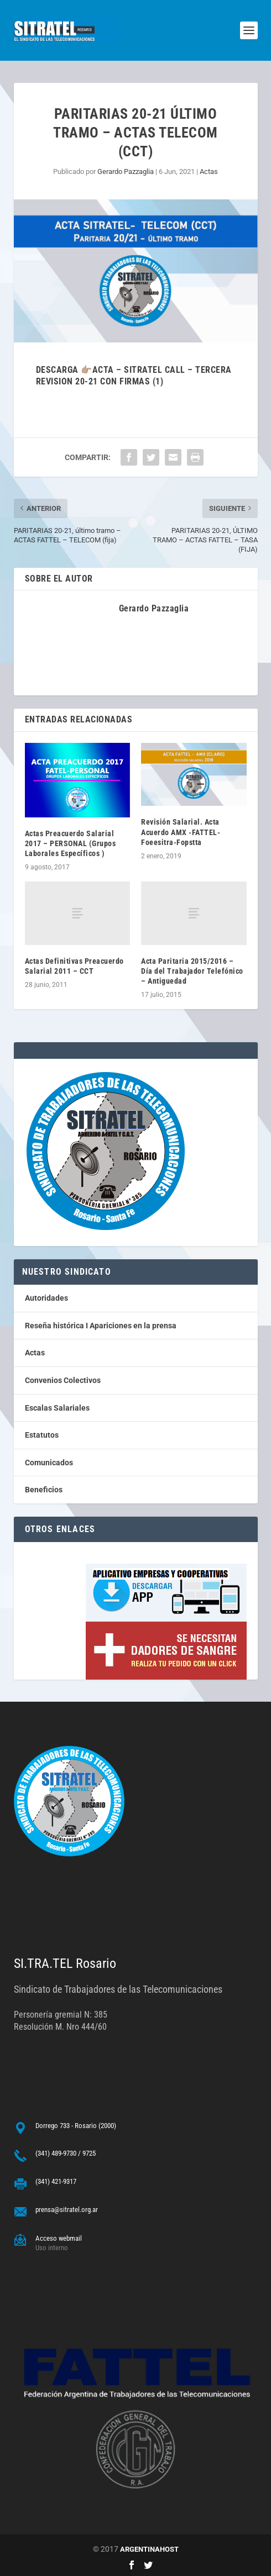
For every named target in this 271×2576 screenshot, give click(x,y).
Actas (209, 171)
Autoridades (46, 1298)
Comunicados (49, 1462)
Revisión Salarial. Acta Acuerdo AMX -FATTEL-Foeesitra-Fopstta (180, 831)
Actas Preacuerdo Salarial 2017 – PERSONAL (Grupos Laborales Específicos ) (70, 843)
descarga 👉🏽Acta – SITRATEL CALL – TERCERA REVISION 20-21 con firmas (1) (134, 376)
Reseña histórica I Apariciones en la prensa (100, 1325)
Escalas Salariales (57, 1407)
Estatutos (42, 1434)
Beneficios (43, 1489)
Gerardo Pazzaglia (125, 171)
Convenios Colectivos (63, 1380)
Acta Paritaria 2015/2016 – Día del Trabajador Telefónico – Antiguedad (192, 971)
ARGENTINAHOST (149, 2549)
